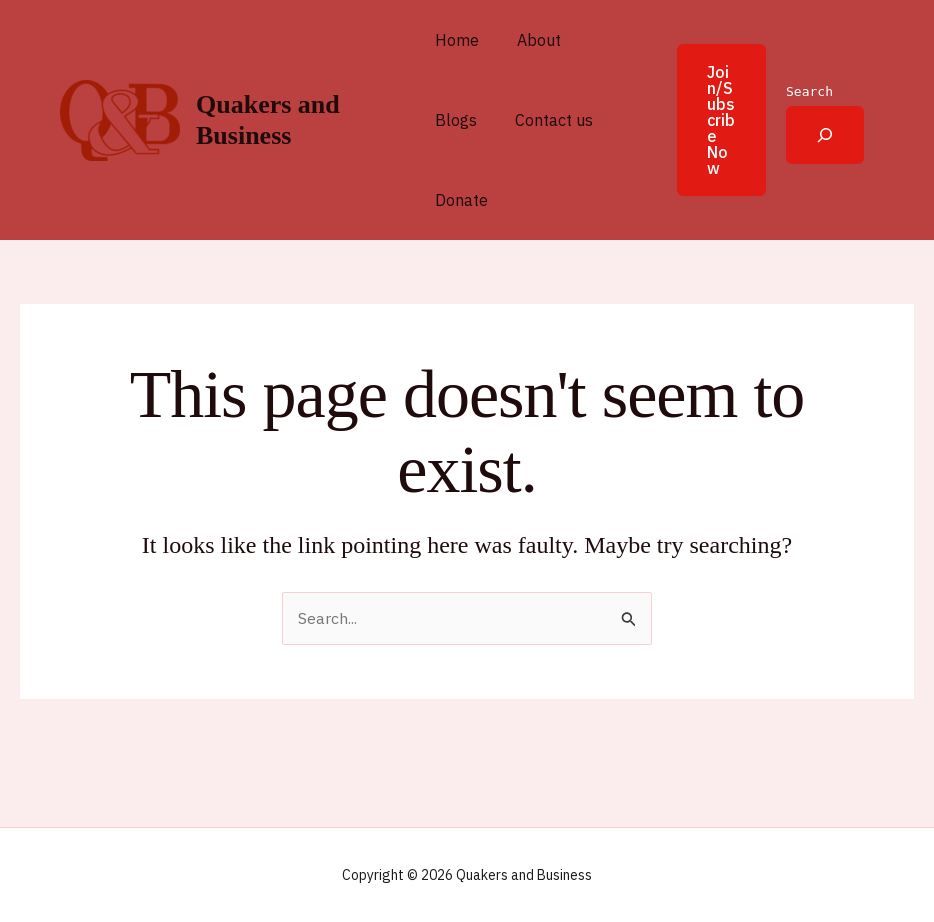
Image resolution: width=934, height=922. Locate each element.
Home (457, 40)
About (533, 40)
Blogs (456, 120)
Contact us (548, 120)
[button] (707, 120)
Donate (461, 200)
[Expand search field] (825, 135)
